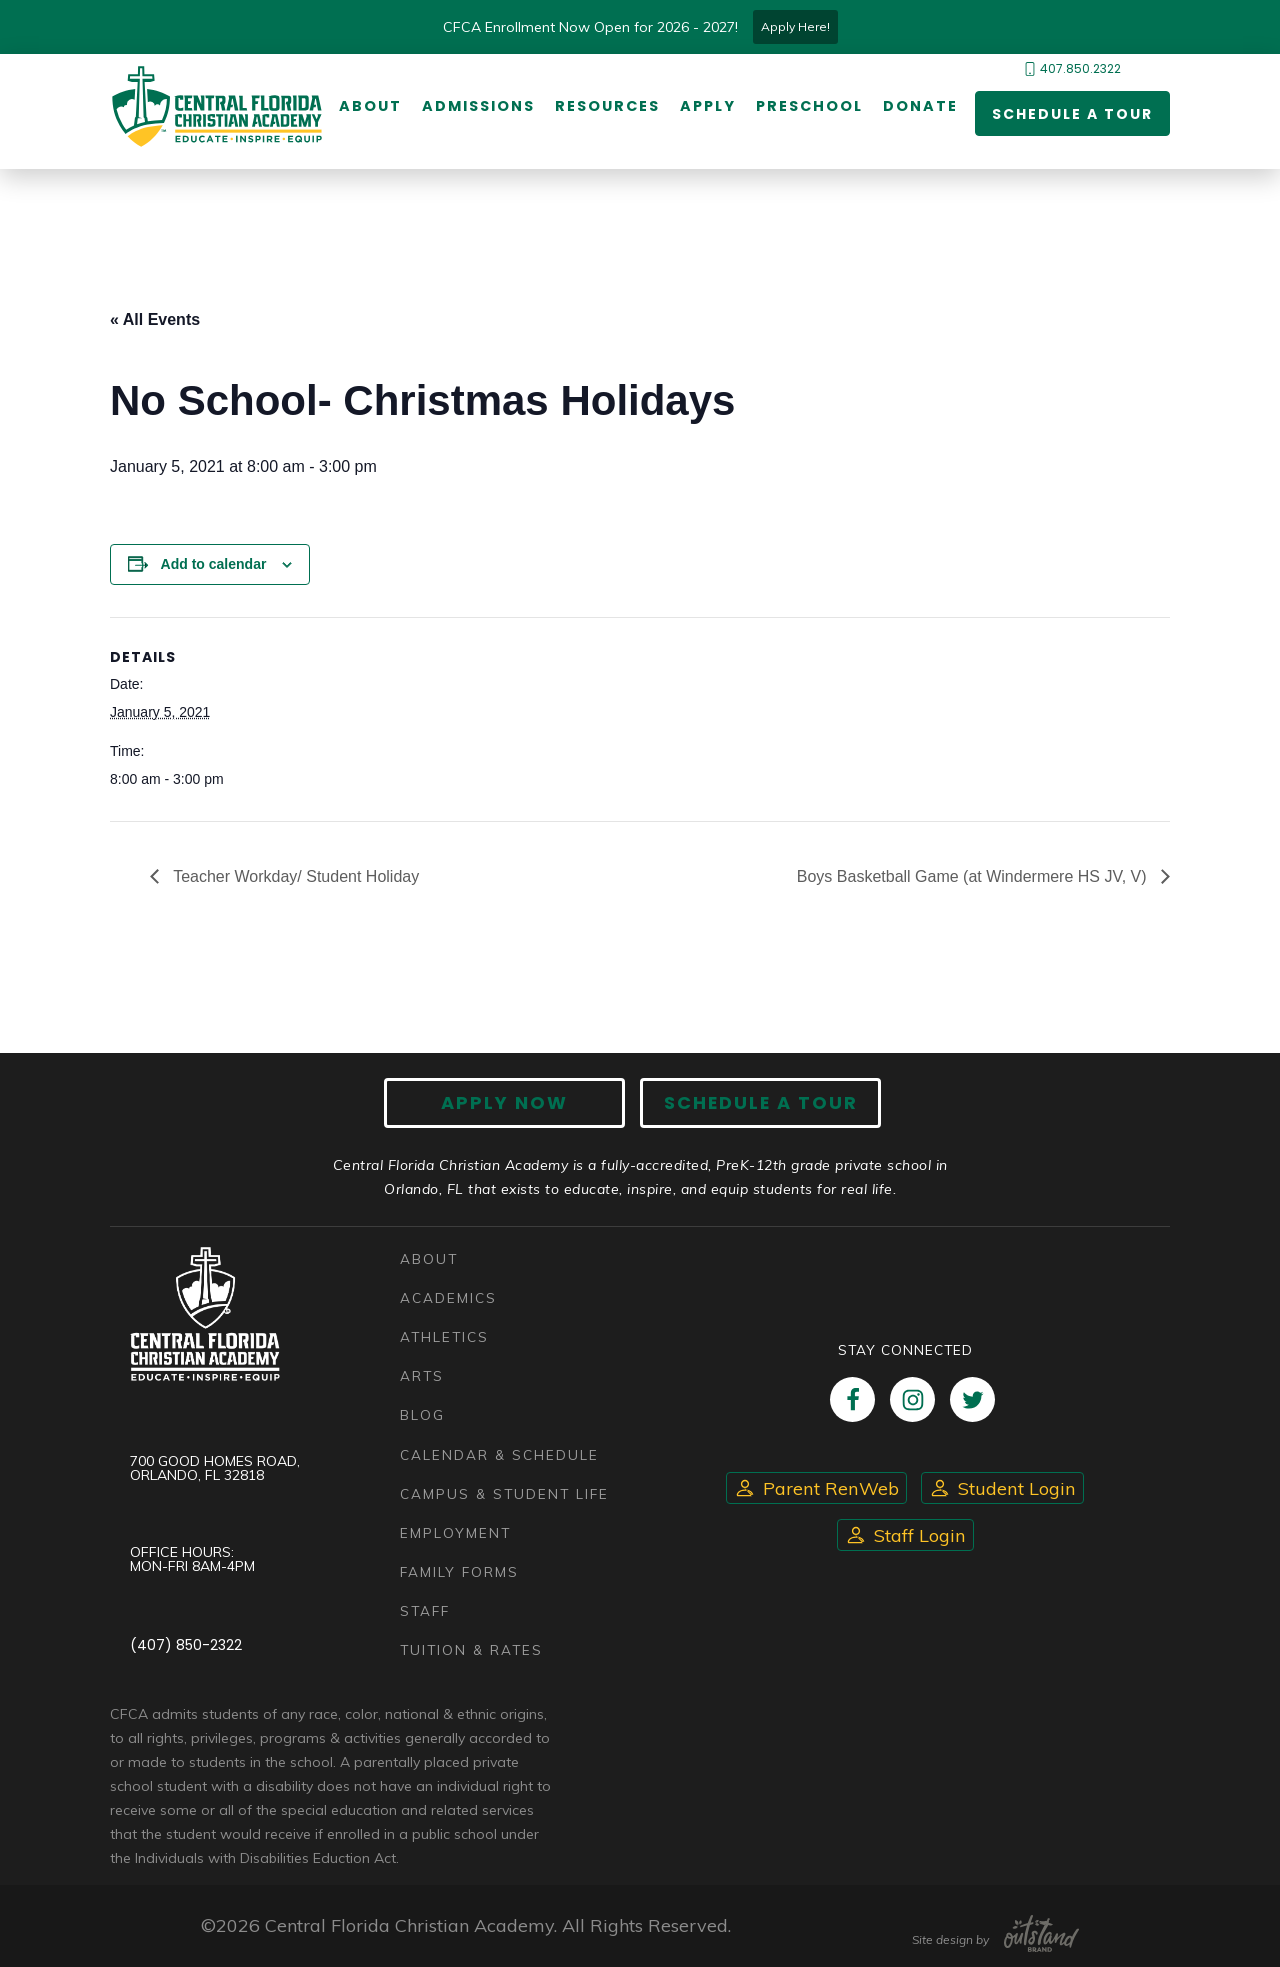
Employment (455, 1532)
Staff (425, 1610)
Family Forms (459, 1571)
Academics (448, 1297)
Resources (607, 107)
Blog (422, 1415)
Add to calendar (214, 564)
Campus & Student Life (505, 1493)
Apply (708, 107)
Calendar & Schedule (500, 1454)
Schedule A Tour (760, 1102)
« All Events (155, 319)
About (370, 107)
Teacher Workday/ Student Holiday (294, 876)
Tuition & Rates (472, 1649)
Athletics (444, 1336)
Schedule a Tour (1072, 114)
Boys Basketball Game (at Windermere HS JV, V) (974, 876)
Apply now (505, 1102)
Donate (920, 107)
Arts (422, 1376)
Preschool (809, 107)
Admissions (478, 107)
